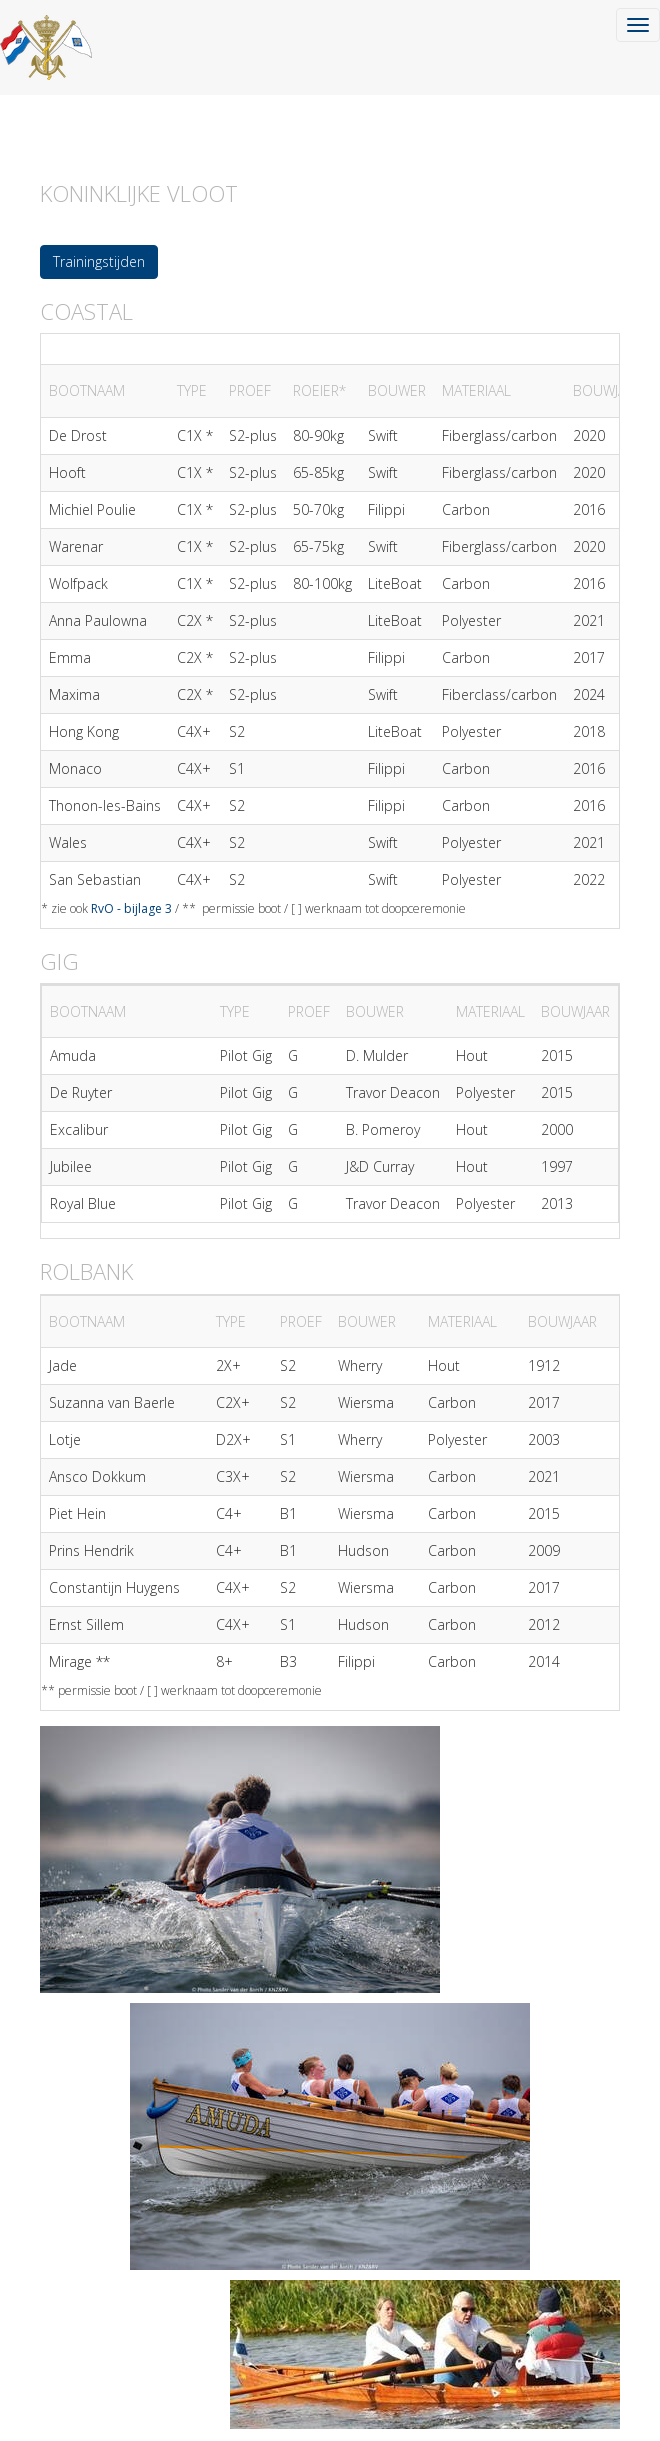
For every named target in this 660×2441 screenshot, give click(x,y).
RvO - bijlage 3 (131, 908)
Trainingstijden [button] (99, 261)
